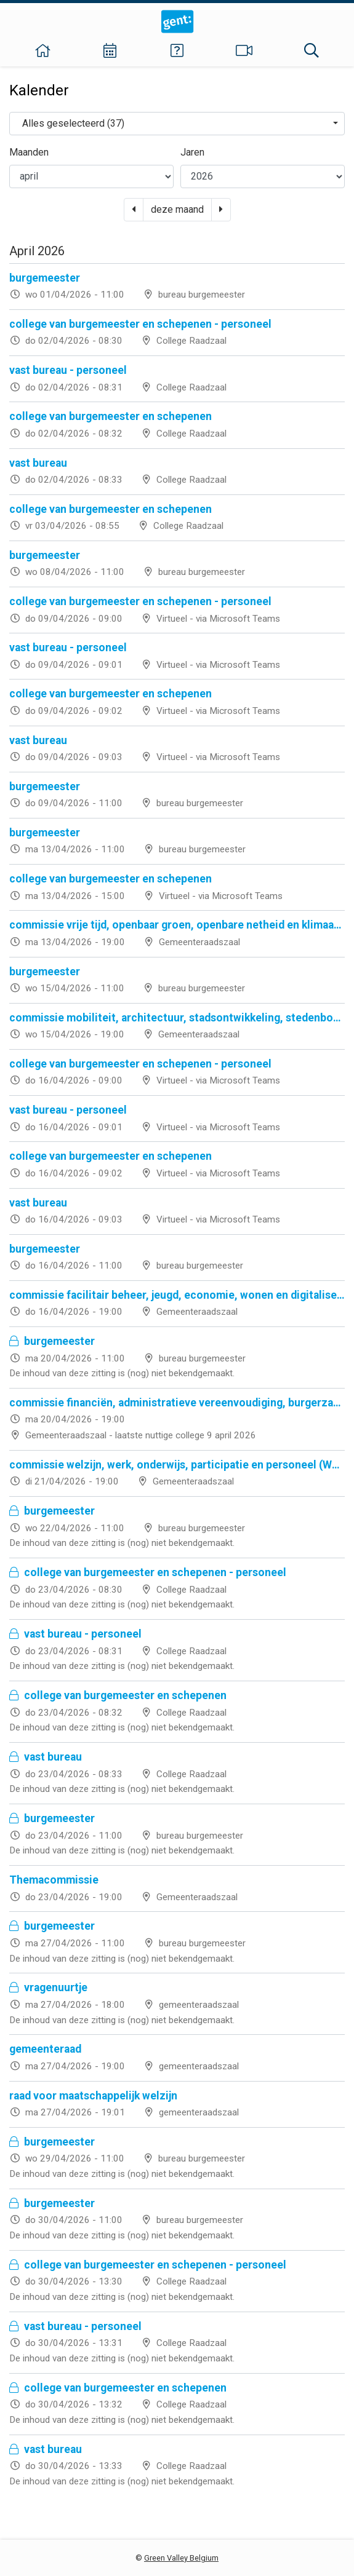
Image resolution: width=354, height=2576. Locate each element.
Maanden (29, 152)
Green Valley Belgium (181, 2557)
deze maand (177, 209)
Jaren (192, 152)
